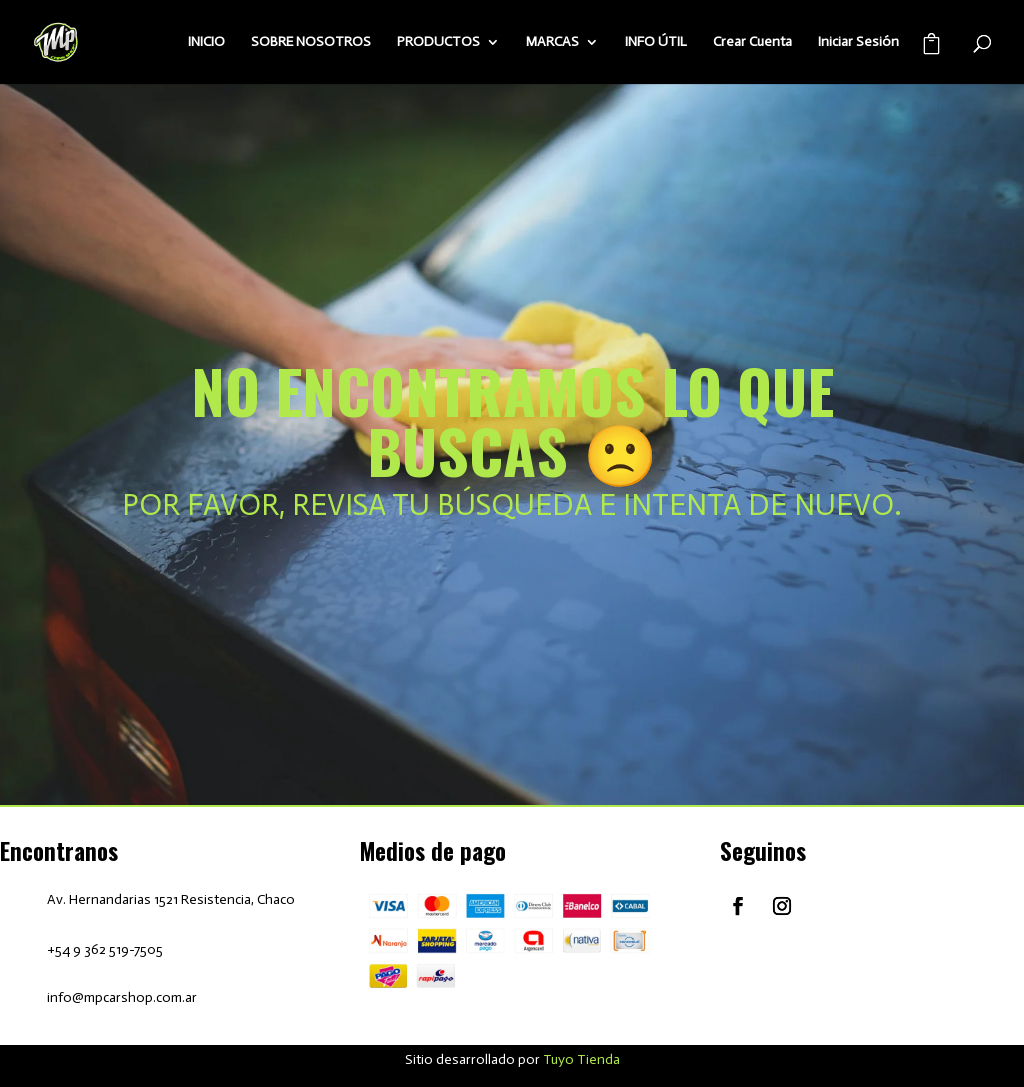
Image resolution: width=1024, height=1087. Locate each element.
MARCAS (552, 42)
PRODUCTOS (438, 42)
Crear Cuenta (752, 42)
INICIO (206, 42)
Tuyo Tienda (581, 1059)
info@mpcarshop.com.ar (122, 997)
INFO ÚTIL (656, 42)
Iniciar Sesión (858, 42)
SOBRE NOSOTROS (311, 42)
